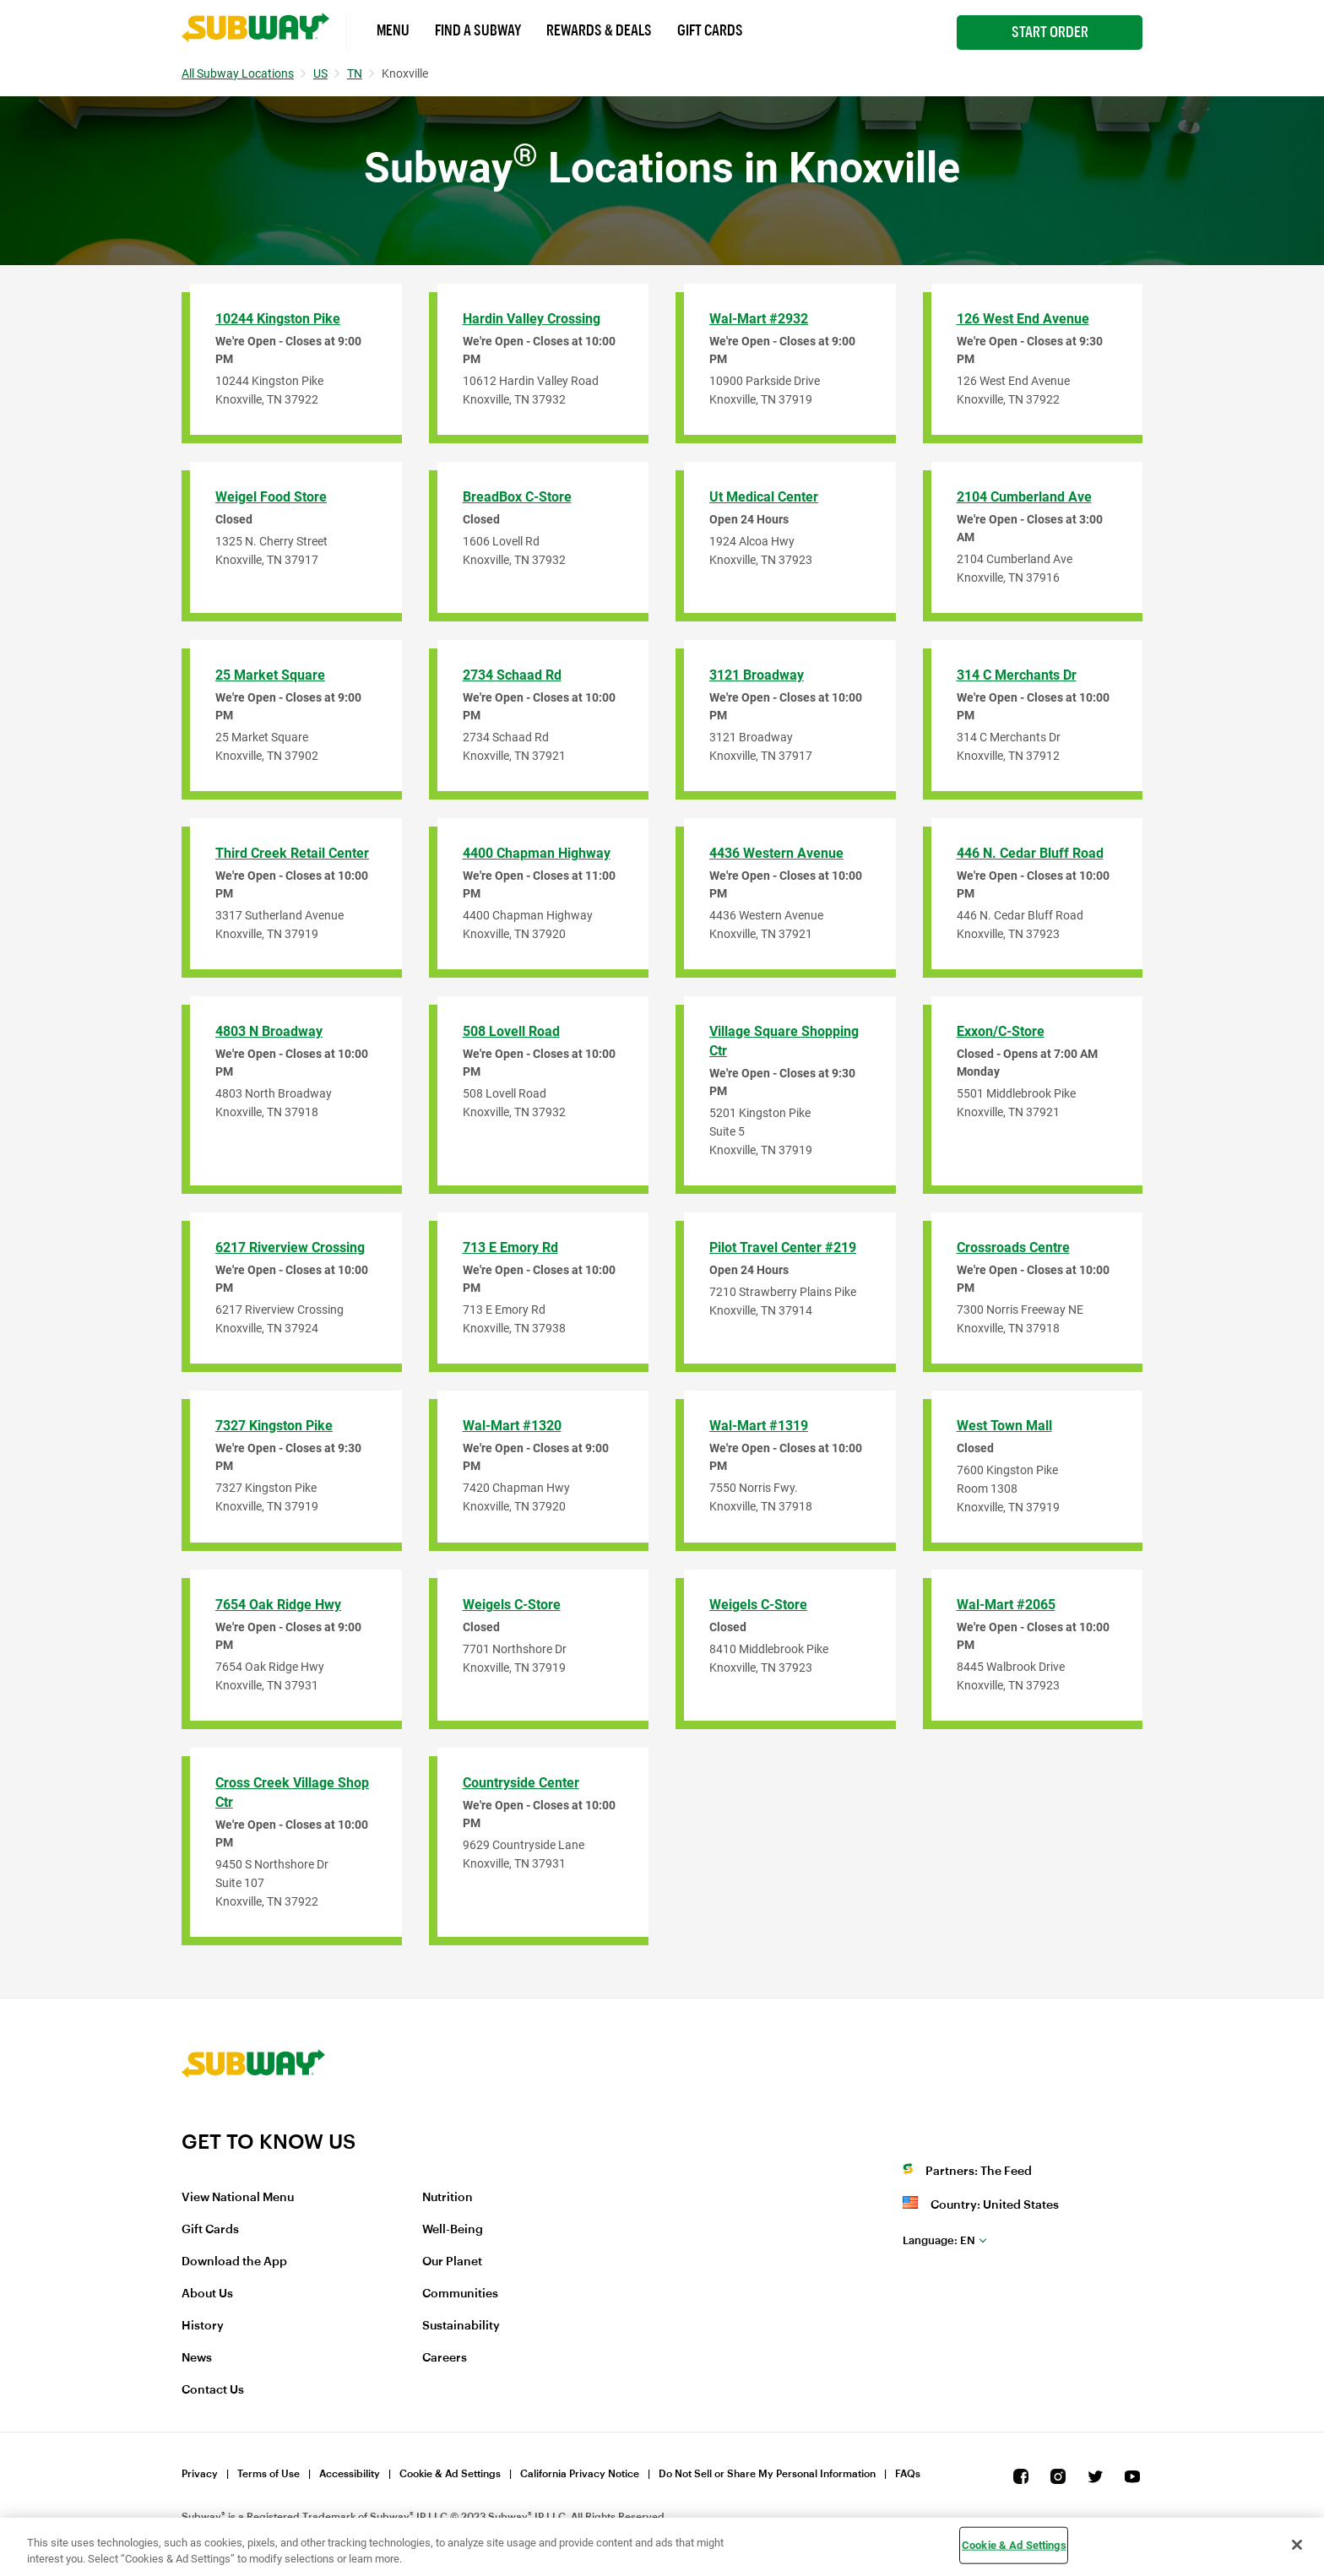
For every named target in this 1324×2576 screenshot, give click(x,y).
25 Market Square (270, 675)
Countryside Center (521, 1783)
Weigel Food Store (271, 497)
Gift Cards (710, 30)
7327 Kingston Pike (274, 1426)
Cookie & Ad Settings (450, 2474)
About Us (207, 2294)
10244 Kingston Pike (277, 319)
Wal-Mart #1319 (758, 1426)
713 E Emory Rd (510, 1247)
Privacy (200, 2474)
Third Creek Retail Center (292, 853)
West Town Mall (1004, 1426)
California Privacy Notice (579, 2474)
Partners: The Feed (978, 2171)
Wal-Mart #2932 (758, 319)
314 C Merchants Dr (1017, 675)
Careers (444, 2358)
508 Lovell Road (511, 1031)
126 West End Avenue (1023, 319)
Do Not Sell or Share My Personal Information (767, 2474)
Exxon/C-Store (1001, 1031)
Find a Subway (478, 30)
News (197, 2358)
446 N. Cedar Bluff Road (1030, 853)
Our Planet (452, 2262)
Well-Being (452, 2230)
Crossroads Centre (1013, 1247)
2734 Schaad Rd (512, 675)
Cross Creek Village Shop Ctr (292, 1792)
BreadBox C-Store (517, 497)
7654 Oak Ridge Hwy (278, 1605)
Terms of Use (268, 2474)
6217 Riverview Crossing (290, 1247)
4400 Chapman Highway (536, 853)
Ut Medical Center (763, 497)
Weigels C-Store (512, 1605)
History (203, 2326)
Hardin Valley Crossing (531, 319)
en (939, 2240)
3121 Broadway (756, 675)
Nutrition (447, 2198)
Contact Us (213, 2390)
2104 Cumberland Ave (1024, 497)
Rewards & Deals (599, 30)
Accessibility (349, 2474)
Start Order (1050, 32)
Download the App (234, 2262)
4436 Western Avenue (776, 853)
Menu (393, 30)
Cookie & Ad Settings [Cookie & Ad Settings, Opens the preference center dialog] (1014, 2545)
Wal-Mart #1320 (512, 1426)
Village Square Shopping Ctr (784, 1041)
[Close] (1297, 2544)
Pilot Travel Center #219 (782, 1247)
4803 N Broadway (269, 1031)
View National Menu (238, 2198)
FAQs (907, 2474)
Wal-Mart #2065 (1006, 1605)
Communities (460, 2294)
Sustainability (461, 2326)
